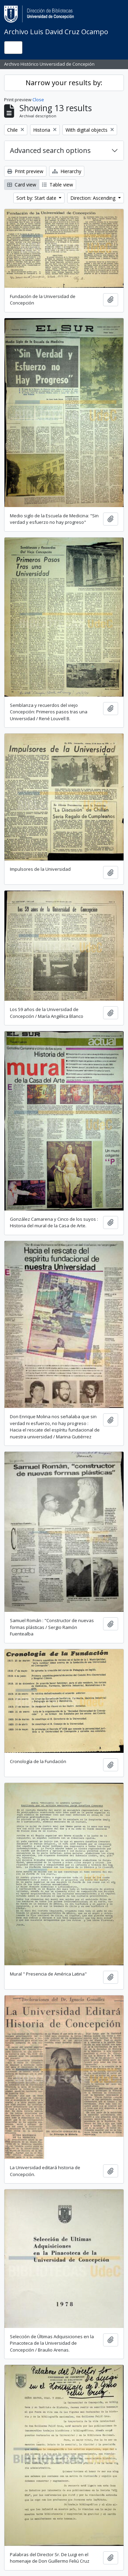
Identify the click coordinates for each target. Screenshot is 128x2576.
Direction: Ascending (93, 198)
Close (38, 99)
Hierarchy (66, 171)
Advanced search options (50, 150)
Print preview (25, 171)
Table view (57, 184)
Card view (21, 184)
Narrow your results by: (64, 82)
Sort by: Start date (37, 198)
